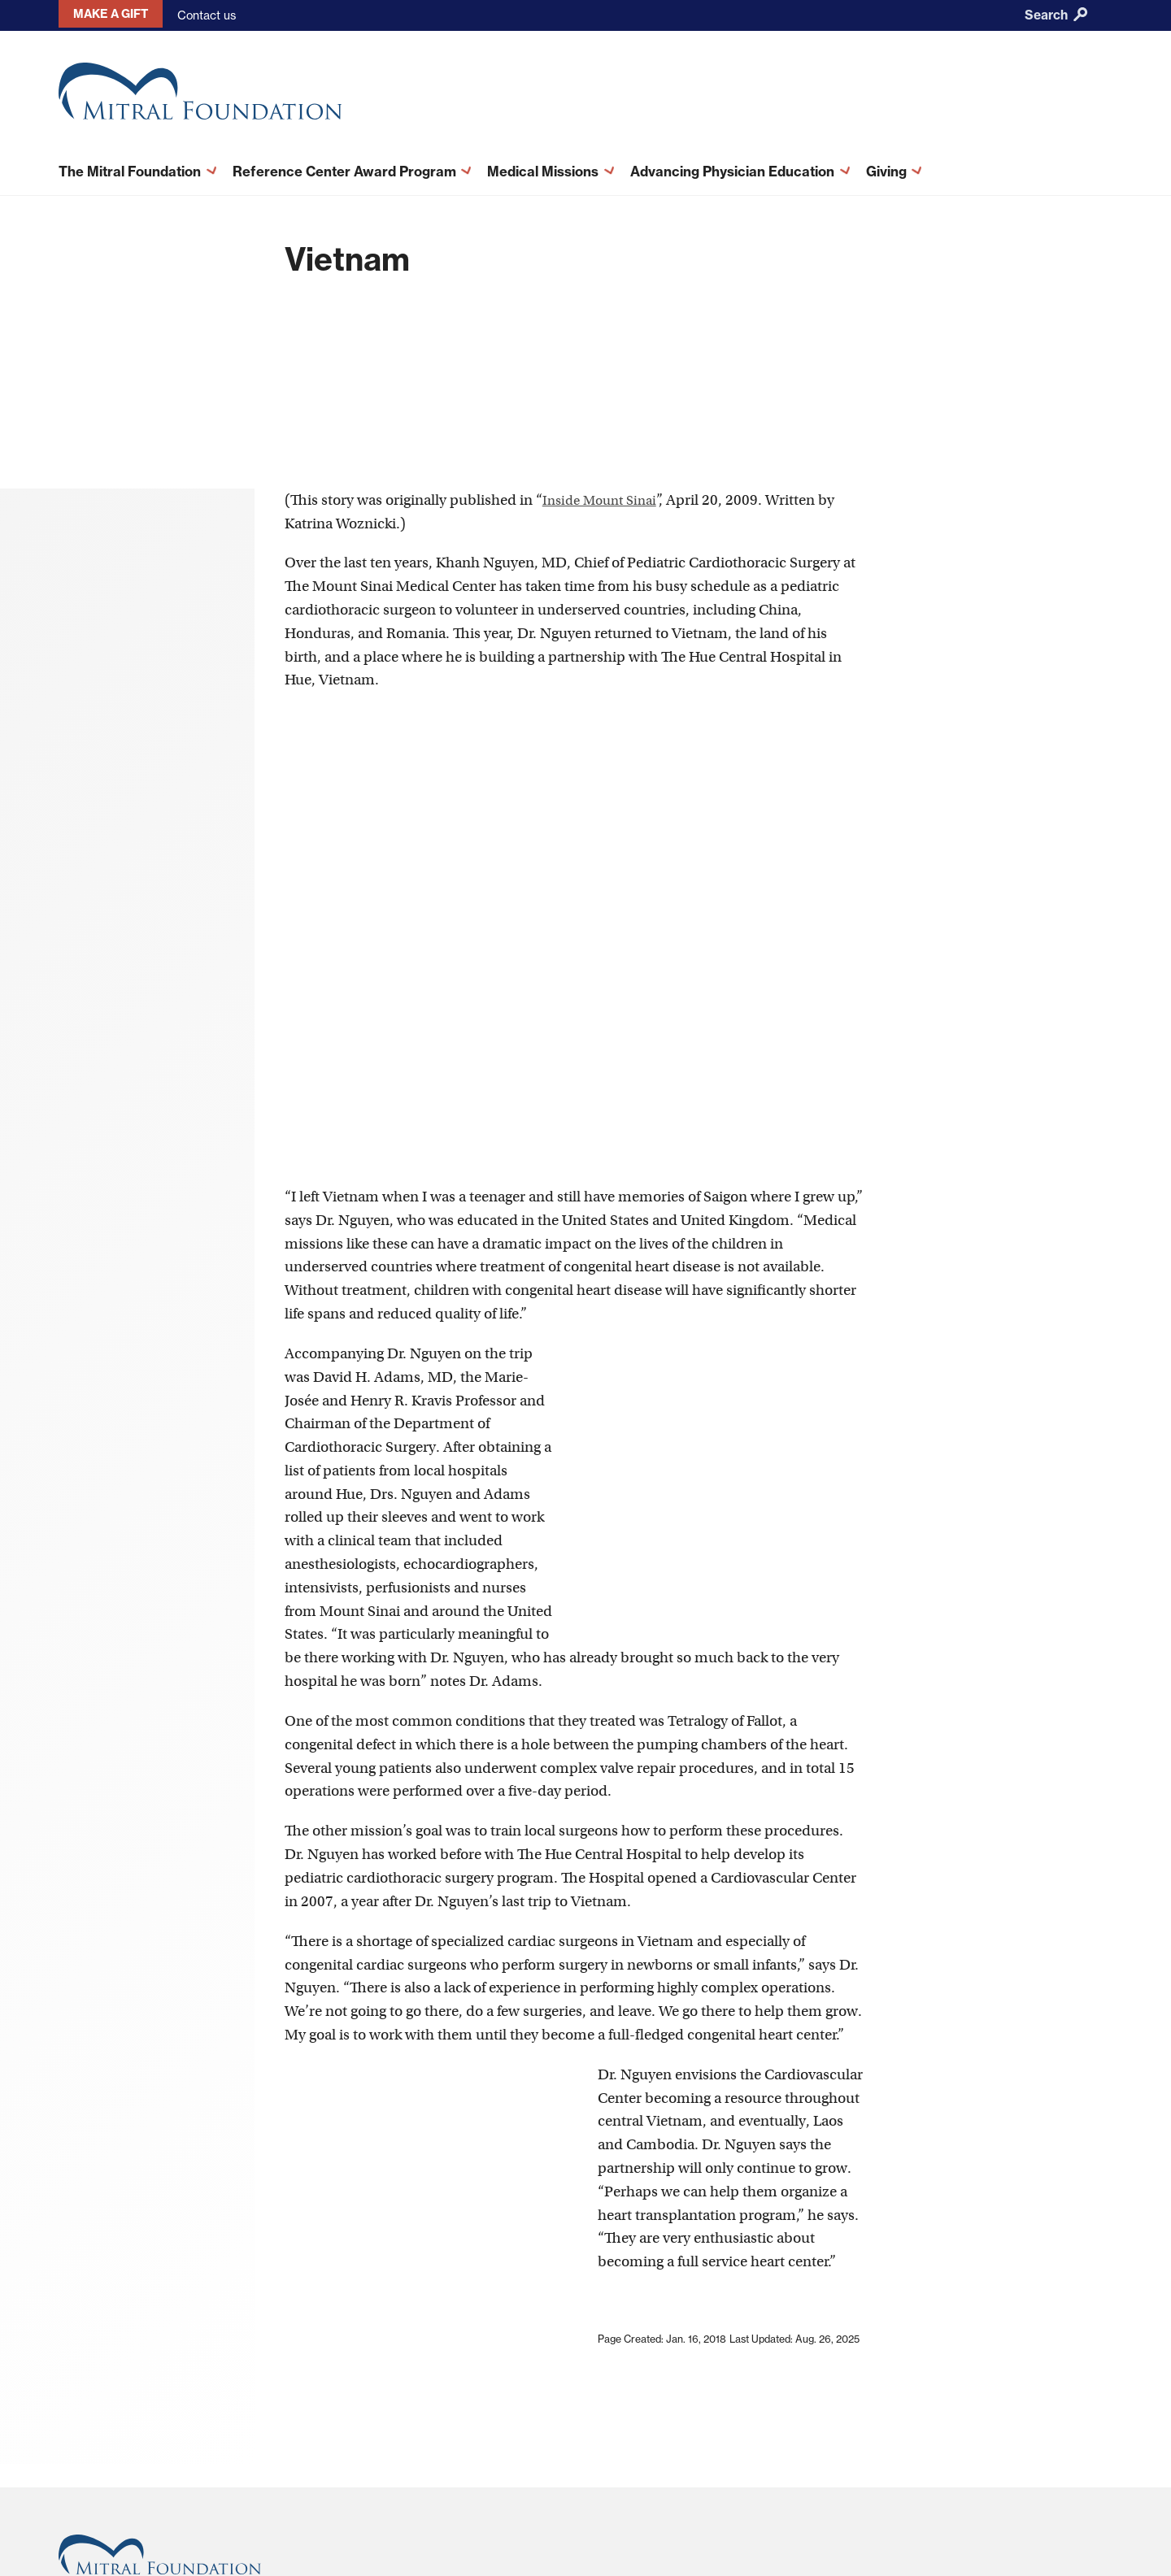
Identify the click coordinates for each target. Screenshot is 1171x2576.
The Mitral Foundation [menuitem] (137, 167)
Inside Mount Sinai (604, 308)
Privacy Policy (677, 2433)
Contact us (193, 14)
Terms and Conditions (699, 2413)
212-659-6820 (100, 2472)
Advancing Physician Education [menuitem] (729, 167)
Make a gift (103, 14)
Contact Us (525, 2433)
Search (1055, 14)
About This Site (536, 2413)
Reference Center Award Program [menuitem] (346, 167)
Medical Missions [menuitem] (540, 167)
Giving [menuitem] (883, 167)
